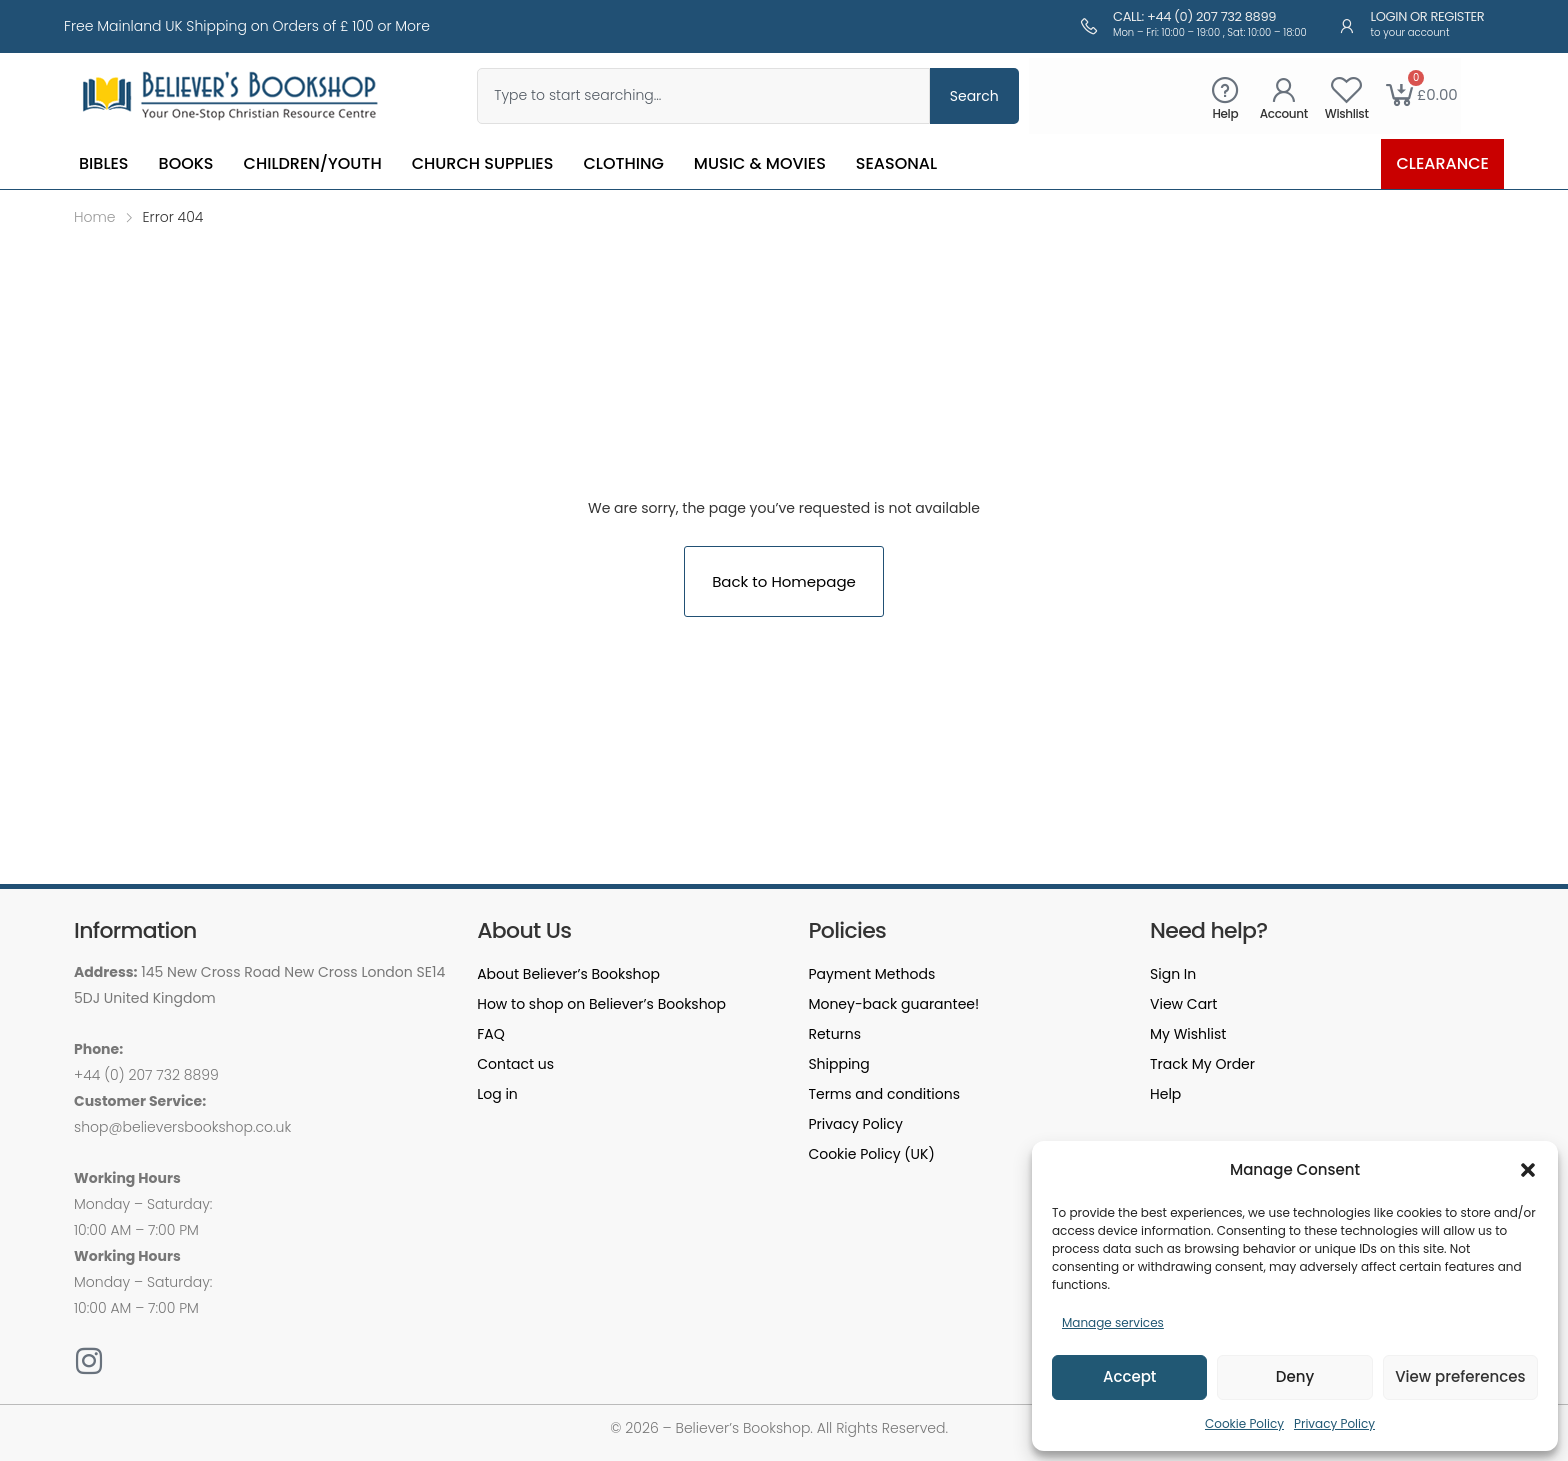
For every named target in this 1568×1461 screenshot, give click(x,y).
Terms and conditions (884, 1094)
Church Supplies (483, 163)
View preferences (1460, 1376)
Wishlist (1347, 113)
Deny (1295, 1376)
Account (1284, 113)
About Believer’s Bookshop (568, 974)
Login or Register (1428, 16)
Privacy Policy (1334, 1423)
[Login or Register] (1347, 26)
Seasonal (896, 163)
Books (186, 163)
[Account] (1283, 89)
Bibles (104, 163)
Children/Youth (313, 163)
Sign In (1173, 974)
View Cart (1183, 1004)
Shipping (838, 1064)
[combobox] (703, 96)
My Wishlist (1188, 1034)
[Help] (1225, 89)
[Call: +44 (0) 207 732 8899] (1089, 26)
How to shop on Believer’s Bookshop (601, 1004)
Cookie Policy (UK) (871, 1154)
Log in (497, 1094)
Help (1225, 113)
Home (95, 217)
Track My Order (1202, 1064)
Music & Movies (760, 163)
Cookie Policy (1244, 1423)
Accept (1129, 1376)
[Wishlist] (1346, 89)
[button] (1528, 1170)
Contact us (515, 1064)
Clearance (1442, 163)
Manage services (1113, 1322)
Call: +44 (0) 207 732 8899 (1194, 16)
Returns (834, 1034)
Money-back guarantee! (893, 1004)
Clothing (623, 163)
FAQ (491, 1034)
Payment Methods (871, 974)
